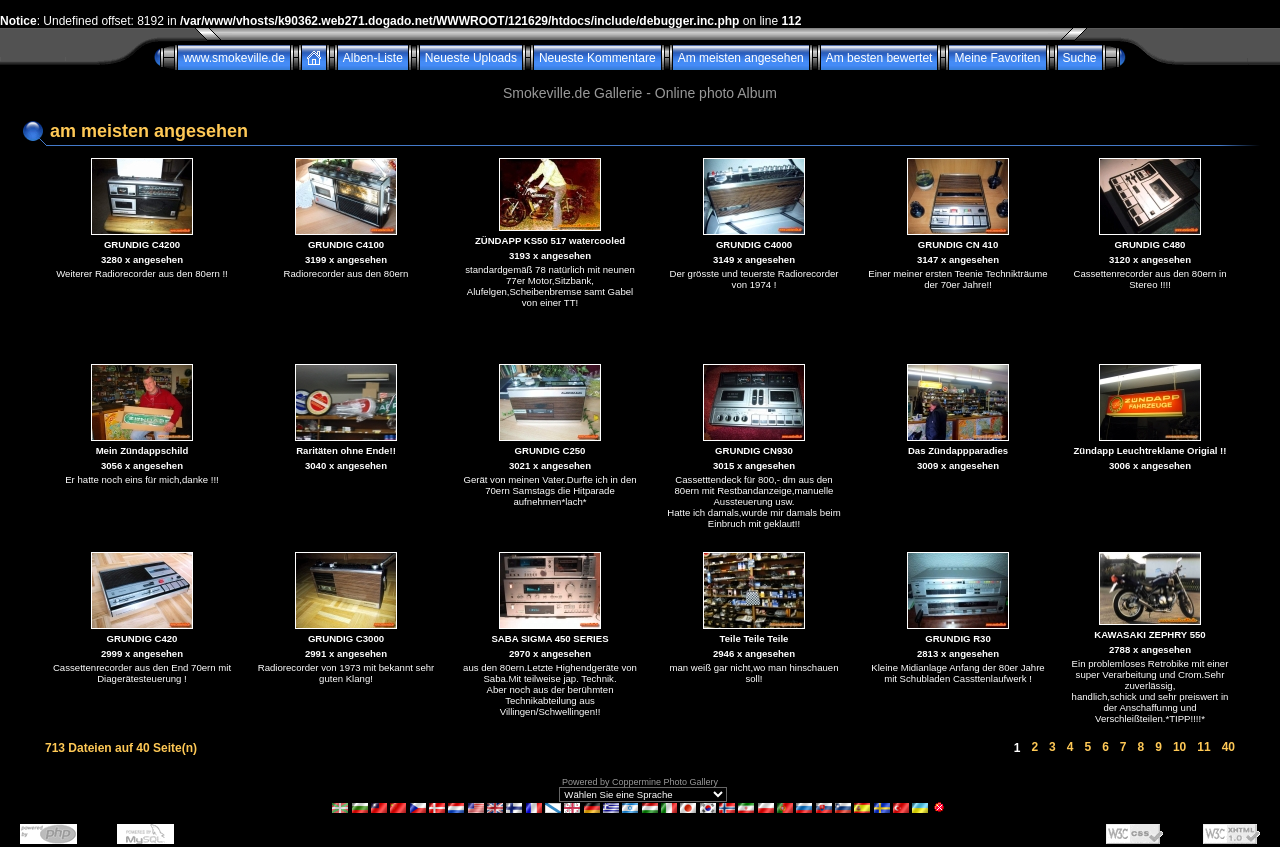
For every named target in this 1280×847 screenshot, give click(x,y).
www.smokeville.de (233, 58)
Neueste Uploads (471, 58)
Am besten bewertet (879, 58)
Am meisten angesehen (741, 58)
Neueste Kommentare (597, 58)
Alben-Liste (373, 58)
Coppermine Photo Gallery (665, 782)
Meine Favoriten (997, 58)
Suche (1080, 58)
